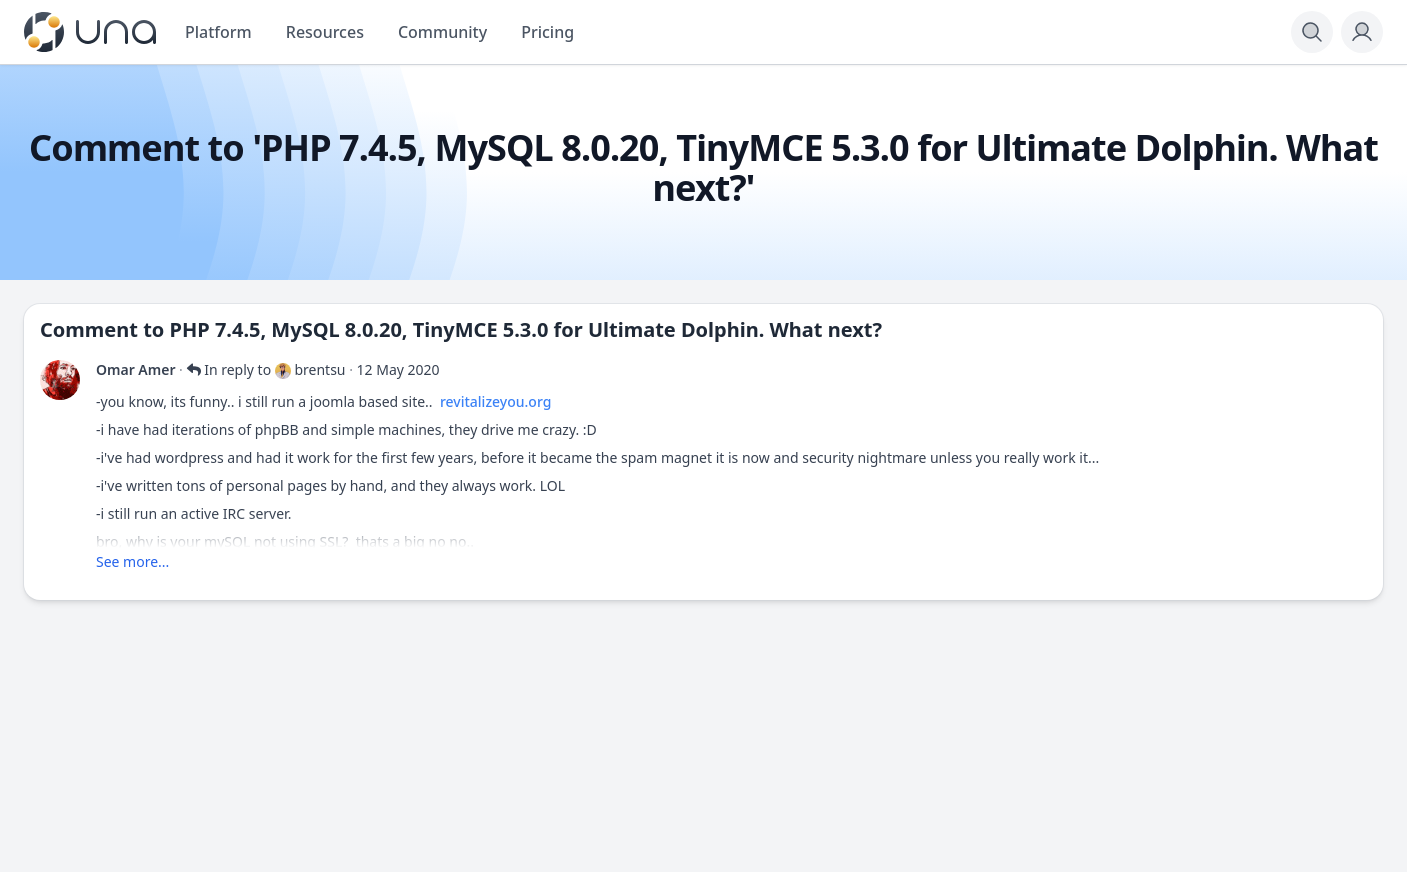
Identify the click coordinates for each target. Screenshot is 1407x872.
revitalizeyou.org (495, 401)
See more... (132, 561)
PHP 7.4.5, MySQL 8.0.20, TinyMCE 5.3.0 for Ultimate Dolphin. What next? (526, 329)
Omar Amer (135, 369)
